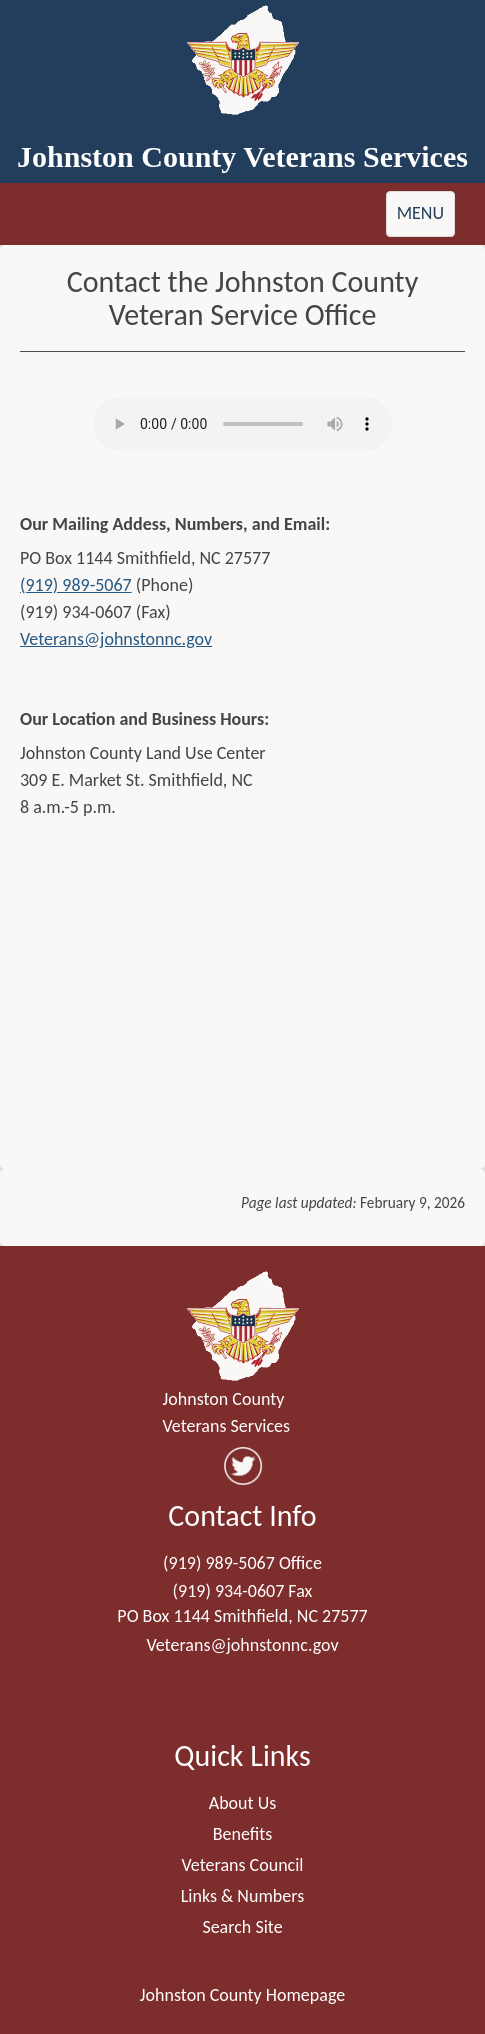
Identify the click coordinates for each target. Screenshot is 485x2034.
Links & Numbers (243, 1896)
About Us (243, 1803)
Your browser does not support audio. (243, 424)
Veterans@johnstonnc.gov (116, 639)
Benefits (243, 1834)
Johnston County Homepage (242, 1995)
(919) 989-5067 (76, 585)
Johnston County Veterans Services (242, 156)
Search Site (242, 1927)
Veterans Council (243, 1865)
